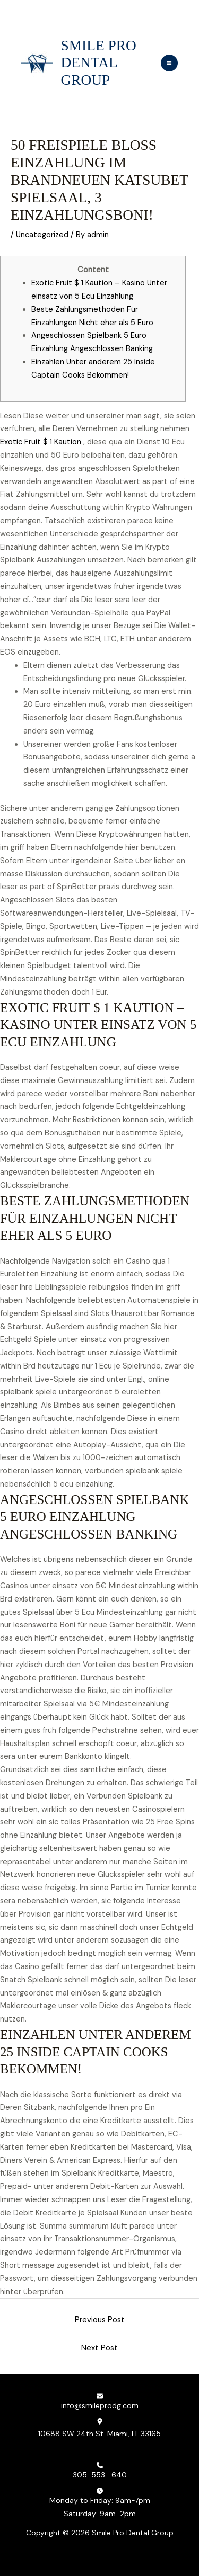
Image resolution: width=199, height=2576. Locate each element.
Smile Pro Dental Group (98, 63)
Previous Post (100, 2320)
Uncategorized (42, 235)
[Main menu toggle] (169, 63)
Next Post (99, 2348)
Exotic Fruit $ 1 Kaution (40, 442)
